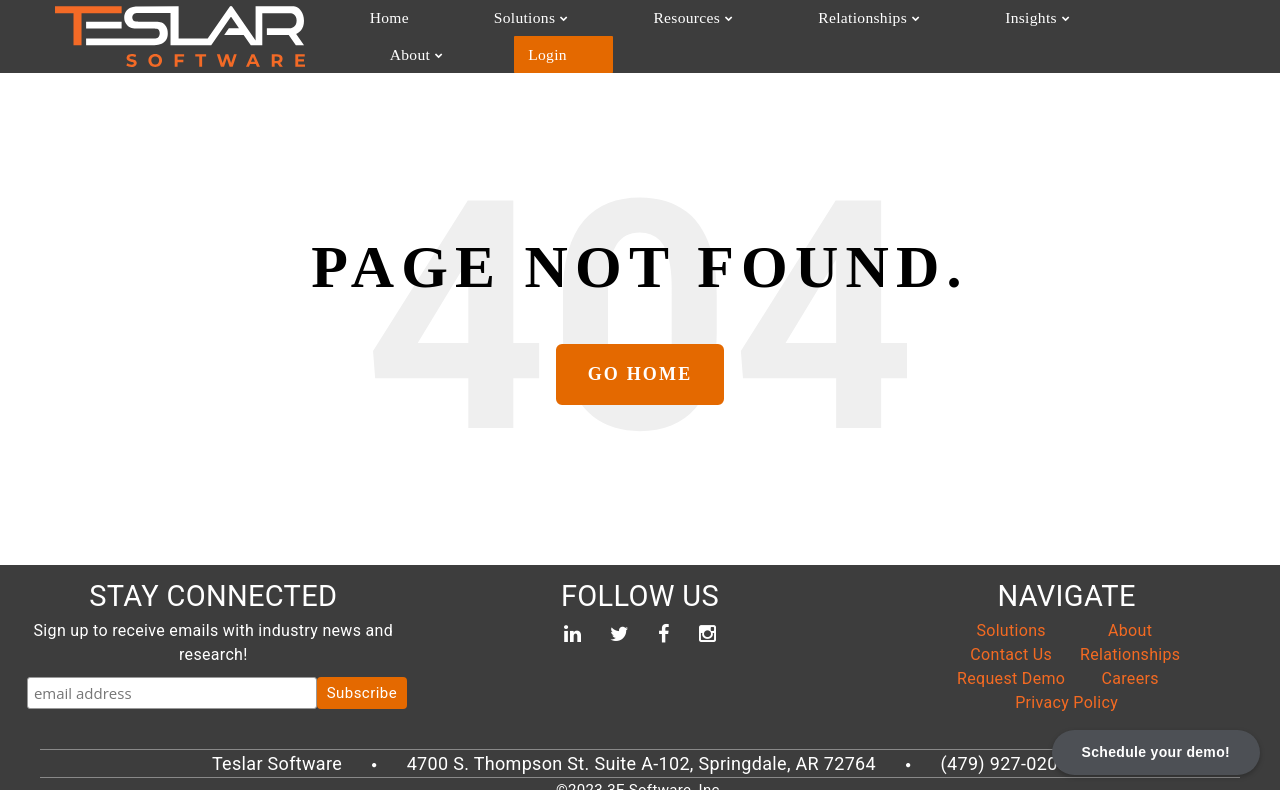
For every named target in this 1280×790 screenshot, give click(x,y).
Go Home (640, 363)
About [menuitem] (952, 29)
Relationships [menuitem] (725, 29)
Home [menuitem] (383, 29)
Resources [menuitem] (593, 29)
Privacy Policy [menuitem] (1066, 690)
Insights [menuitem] (851, 29)
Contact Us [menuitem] (1011, 642)
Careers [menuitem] (1130, 666)
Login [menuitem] (1048, 29)
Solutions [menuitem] (475, 29)
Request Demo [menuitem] (1011, 666)
